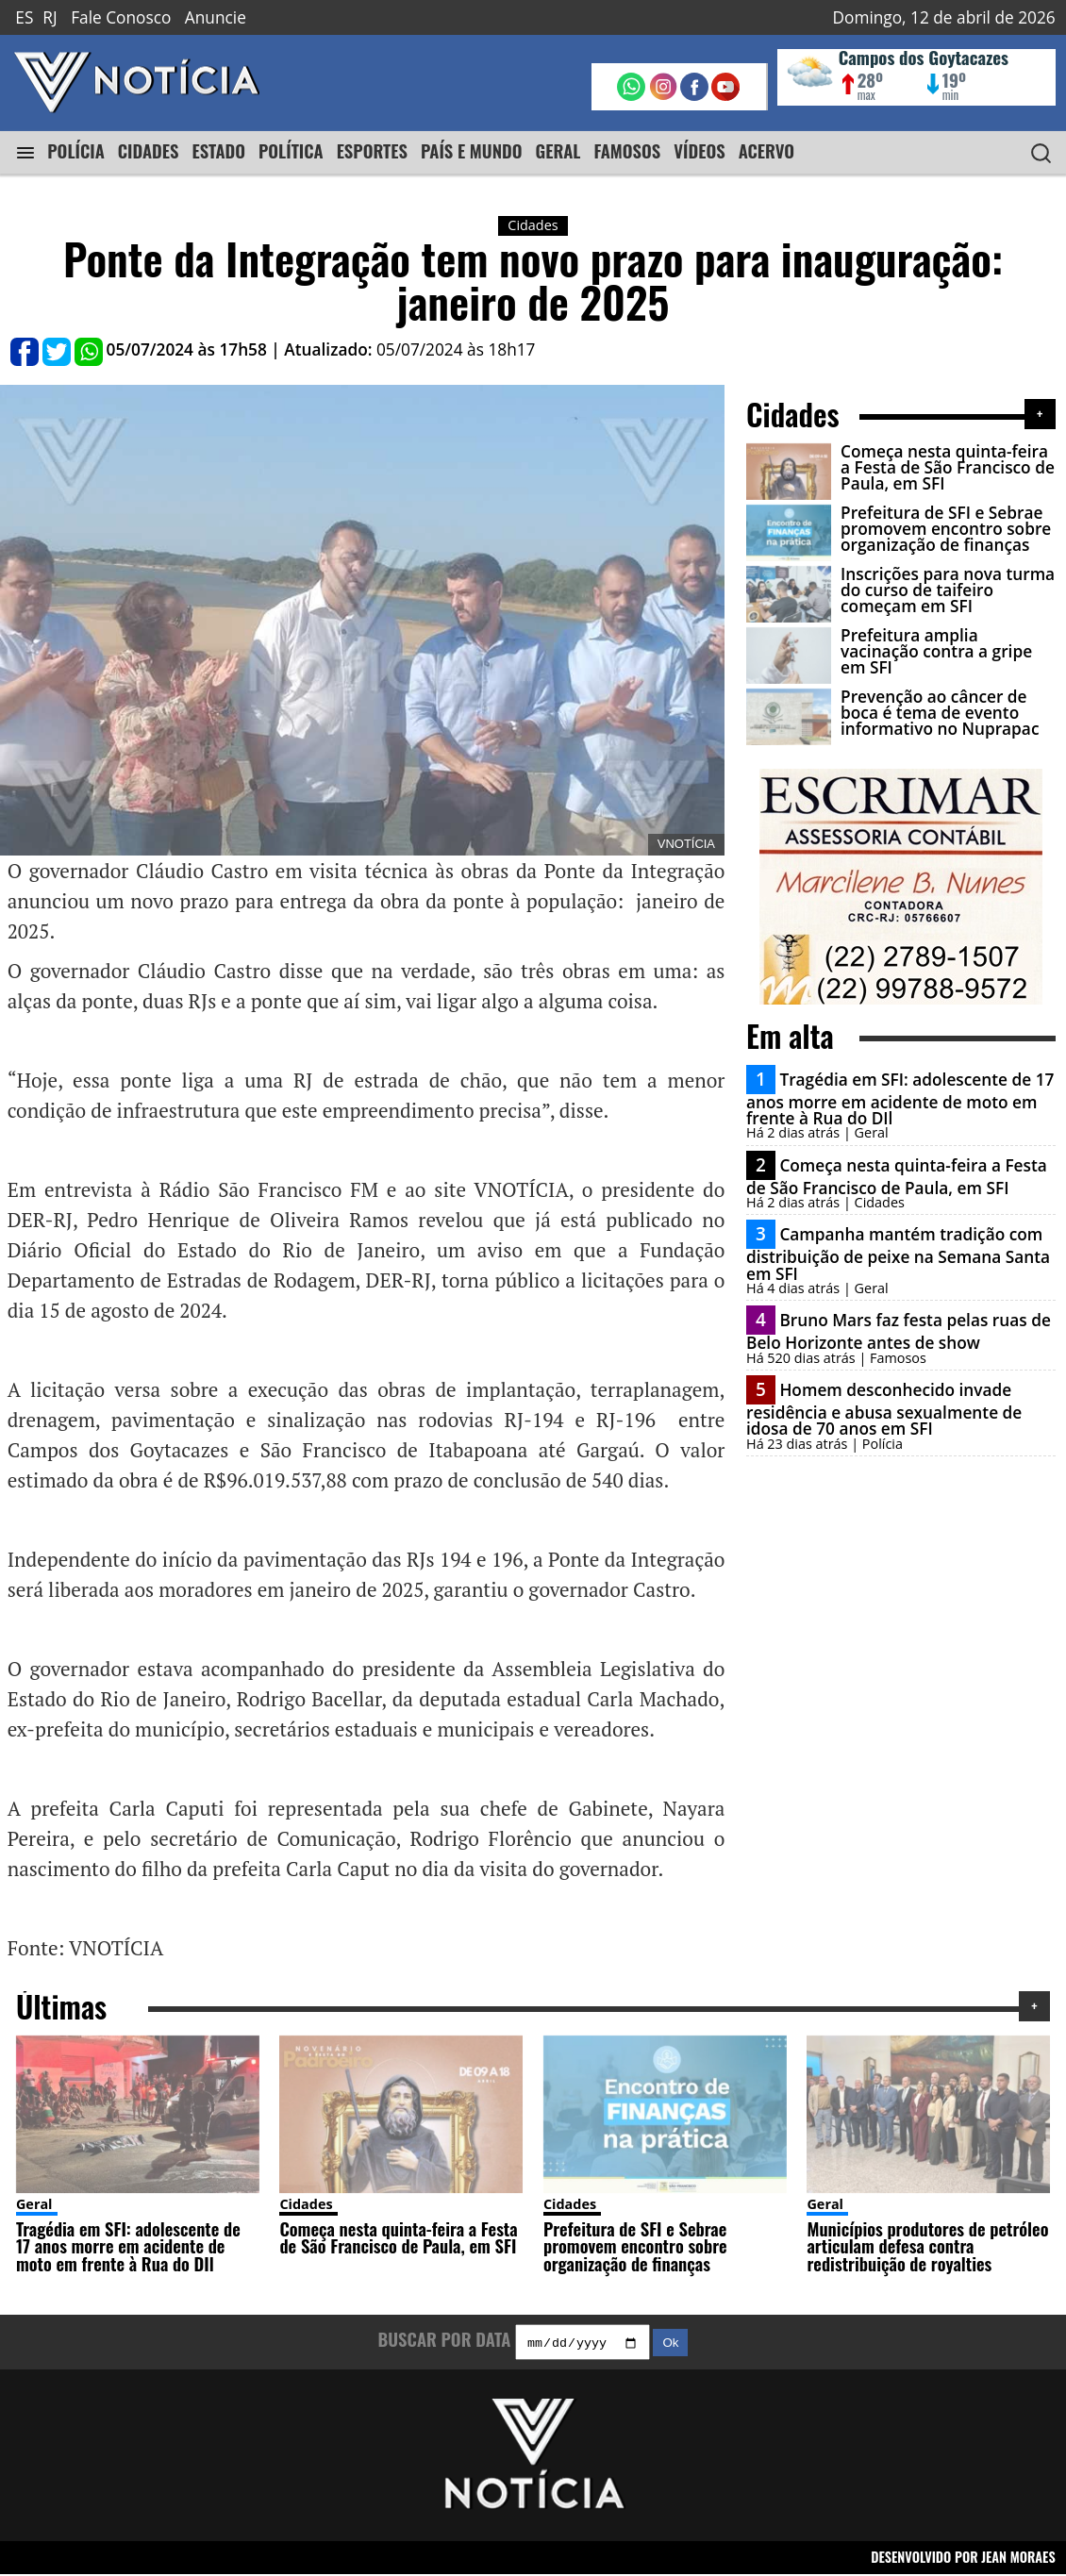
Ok (670, 2345)
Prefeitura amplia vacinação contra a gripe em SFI (936, 651)
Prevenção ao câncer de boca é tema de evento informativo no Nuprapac (940, 713)
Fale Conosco (121, 17)
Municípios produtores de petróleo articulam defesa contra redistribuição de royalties (927, 2246)
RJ (49, 17)
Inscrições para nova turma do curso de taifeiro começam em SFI (948, 590)
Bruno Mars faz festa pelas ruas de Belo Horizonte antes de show (898, 1331)
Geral (34, 2204)
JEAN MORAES (1018, 2559)
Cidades (305, 2204)
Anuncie (215, 17)
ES (24, 17)
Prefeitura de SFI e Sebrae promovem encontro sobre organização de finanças (946, 529)
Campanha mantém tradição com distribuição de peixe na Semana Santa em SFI (898, 1253)
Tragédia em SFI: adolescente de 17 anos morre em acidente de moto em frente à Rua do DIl (900, 1099)
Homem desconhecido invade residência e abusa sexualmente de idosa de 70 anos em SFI (884, 1409)
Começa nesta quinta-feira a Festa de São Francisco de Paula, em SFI (948, 467)
